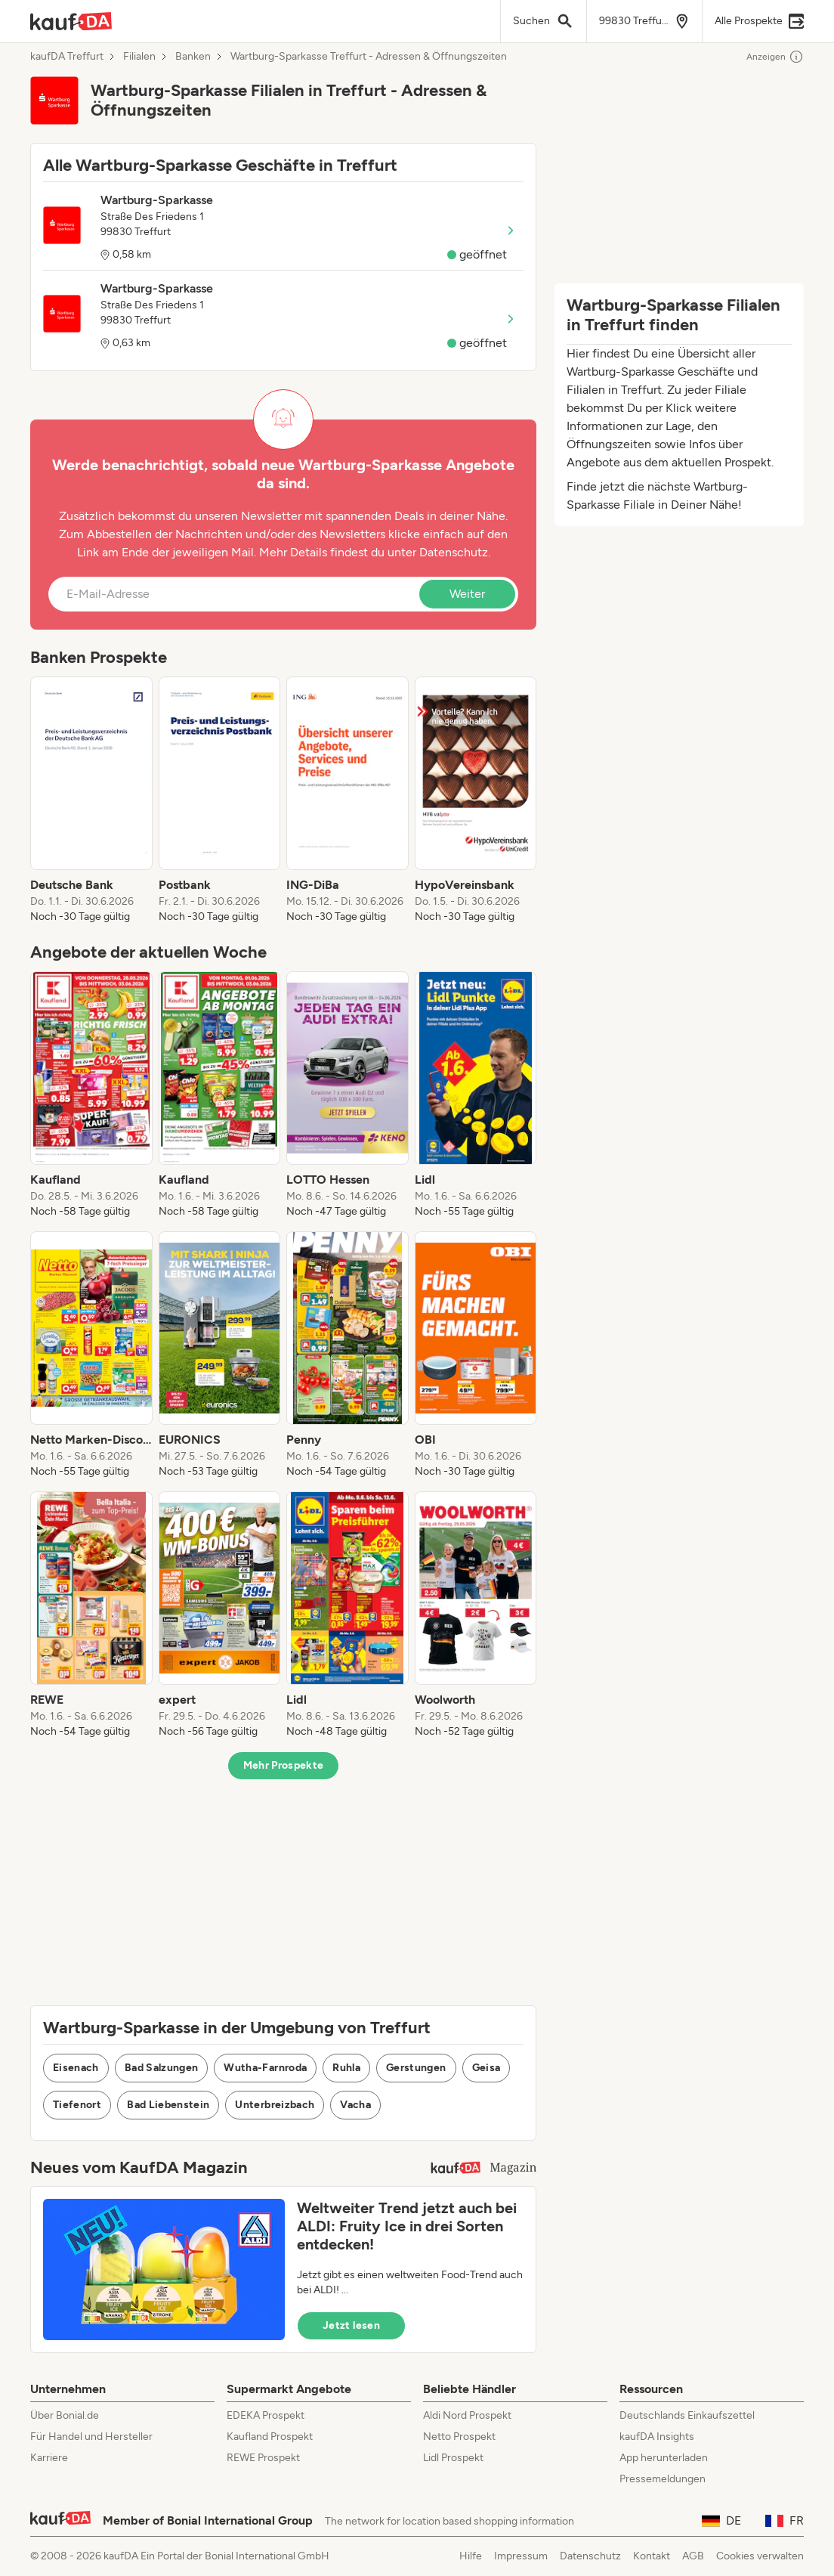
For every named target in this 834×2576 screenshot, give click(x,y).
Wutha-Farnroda (265, 2067)
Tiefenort (77, 2104)
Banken (193, 56)
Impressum (521, 2556)
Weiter (467, 594)
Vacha (355, 2104)
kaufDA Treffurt (66, 56)
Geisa (486, 2067)
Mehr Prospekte (283, 1765)
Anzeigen (775, 56)
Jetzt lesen (351, 2325)
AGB (693, 2556)
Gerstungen (416, 2067)
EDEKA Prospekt (265, 2415)
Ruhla (346, 2067)
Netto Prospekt (459, 2436)
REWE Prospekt (263, 2457)
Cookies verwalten (760, 2556)
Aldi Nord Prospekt (467, 2415)
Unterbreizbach (274, 2104)
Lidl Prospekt (453, 2457)
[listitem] (91, 800)
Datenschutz (453, 552)
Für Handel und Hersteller (91, 2436)
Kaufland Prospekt (270, 2436)
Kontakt (651, 2556)
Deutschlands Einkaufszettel (687, 2415)
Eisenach (76, 2067)
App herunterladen (663, 2457)
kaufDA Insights (656, 2436)
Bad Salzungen (162, 2067)
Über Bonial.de (64, 2415)
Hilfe (470, 2556)
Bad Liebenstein (168, 2104)
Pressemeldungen (662, 2478)
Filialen (139, 56)
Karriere (49, 2457)
